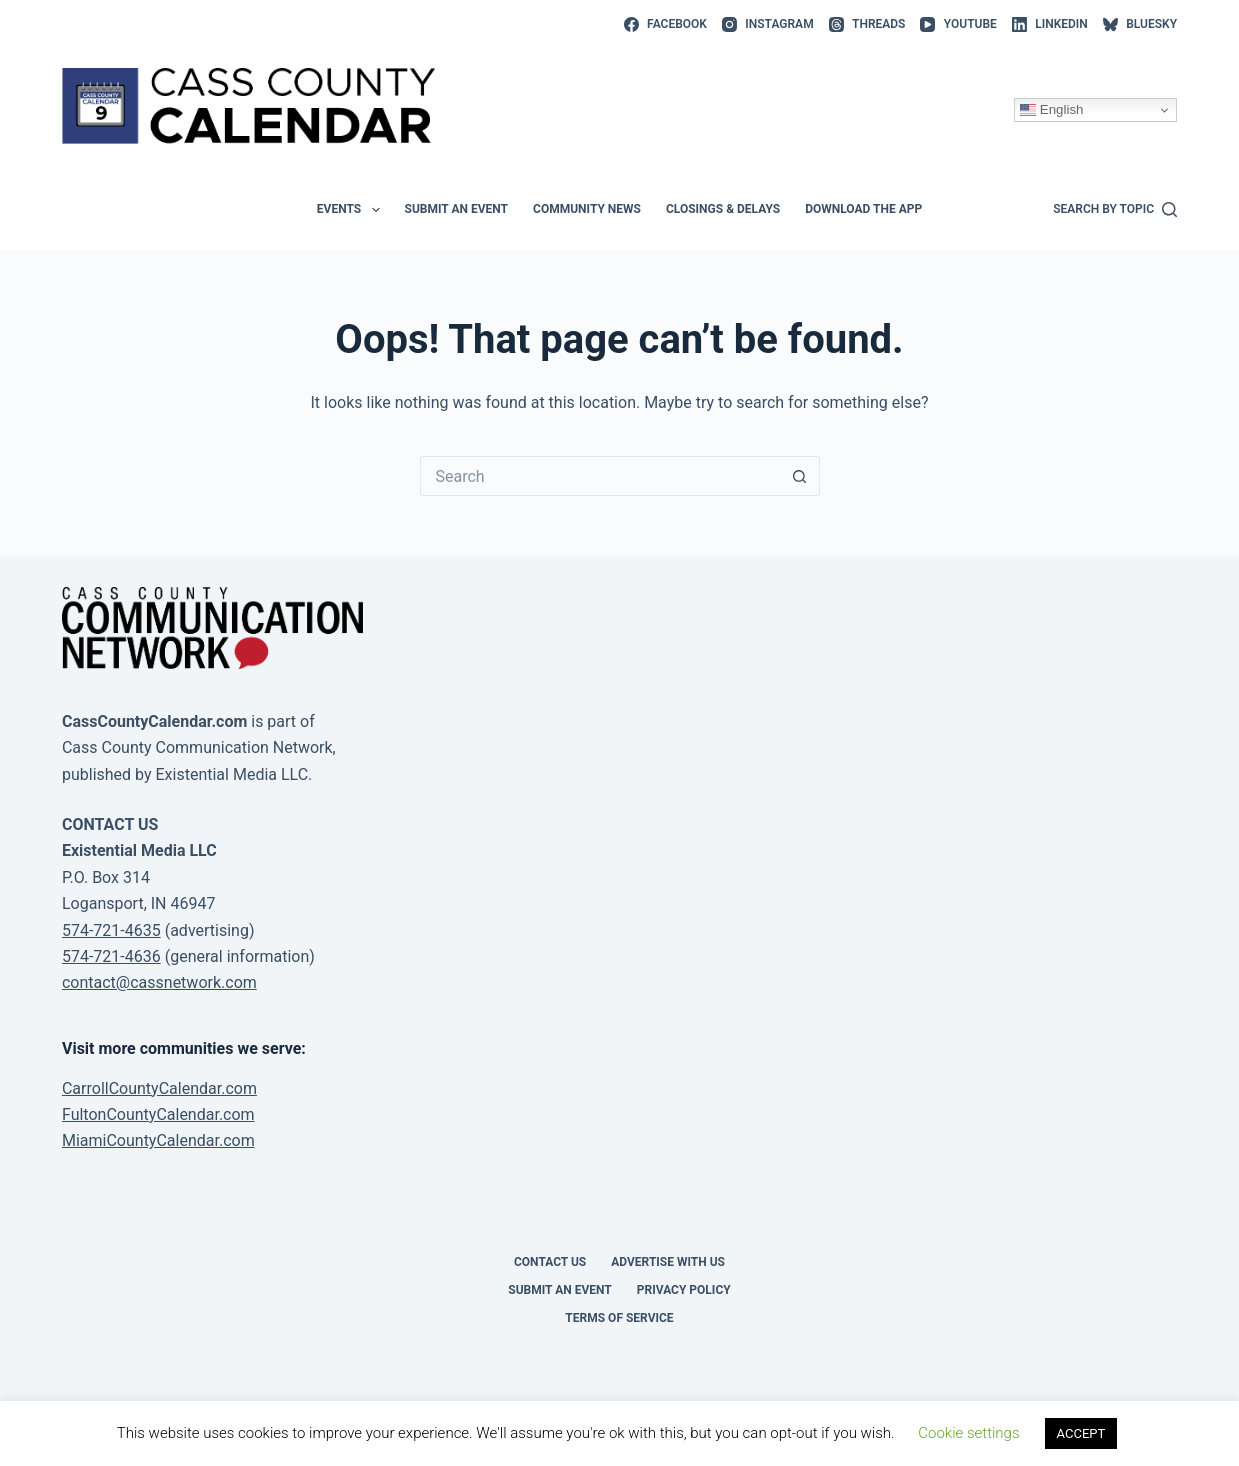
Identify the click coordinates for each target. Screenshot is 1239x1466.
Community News (587, 209)
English (1051, 110)
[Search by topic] (1115, 210)
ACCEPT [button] (1081, 1433)
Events (352, 210)
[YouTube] (958, 25)
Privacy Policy (684, 1290)
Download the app (863, 209)
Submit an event (457, 209)
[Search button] (800, 476)
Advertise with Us (668, 1262)
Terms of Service (619, 1318)
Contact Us (550, 1262)
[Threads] (867, 25)
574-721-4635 (111, 930)
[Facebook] (665, 25)
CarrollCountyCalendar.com (159, 1088)
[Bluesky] (1140, 25)
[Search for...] (600, 476)
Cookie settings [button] (968, 1433)
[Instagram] (768, 25)
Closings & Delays (723, 209)
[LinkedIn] (1050, 25)
